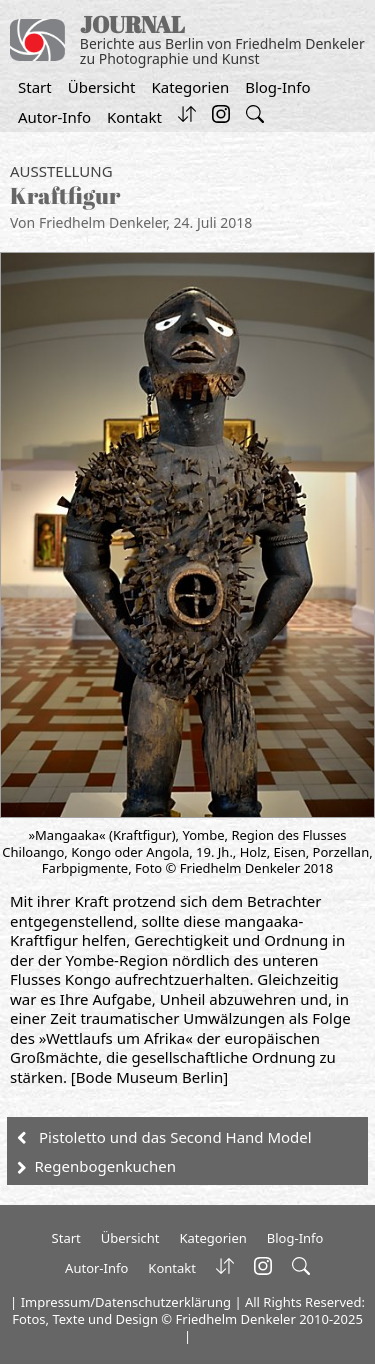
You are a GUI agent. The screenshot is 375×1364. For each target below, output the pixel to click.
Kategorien (190, 87)
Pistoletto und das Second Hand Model (175, 1137)
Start (35, 87)
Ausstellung (61, 171)
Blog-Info (277, 87)
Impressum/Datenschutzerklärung (126, 1302)
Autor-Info (54, 117)
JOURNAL (132, 24)
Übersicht (102, 87)
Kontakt (134, 117)
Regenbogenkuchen (105, 1166)
